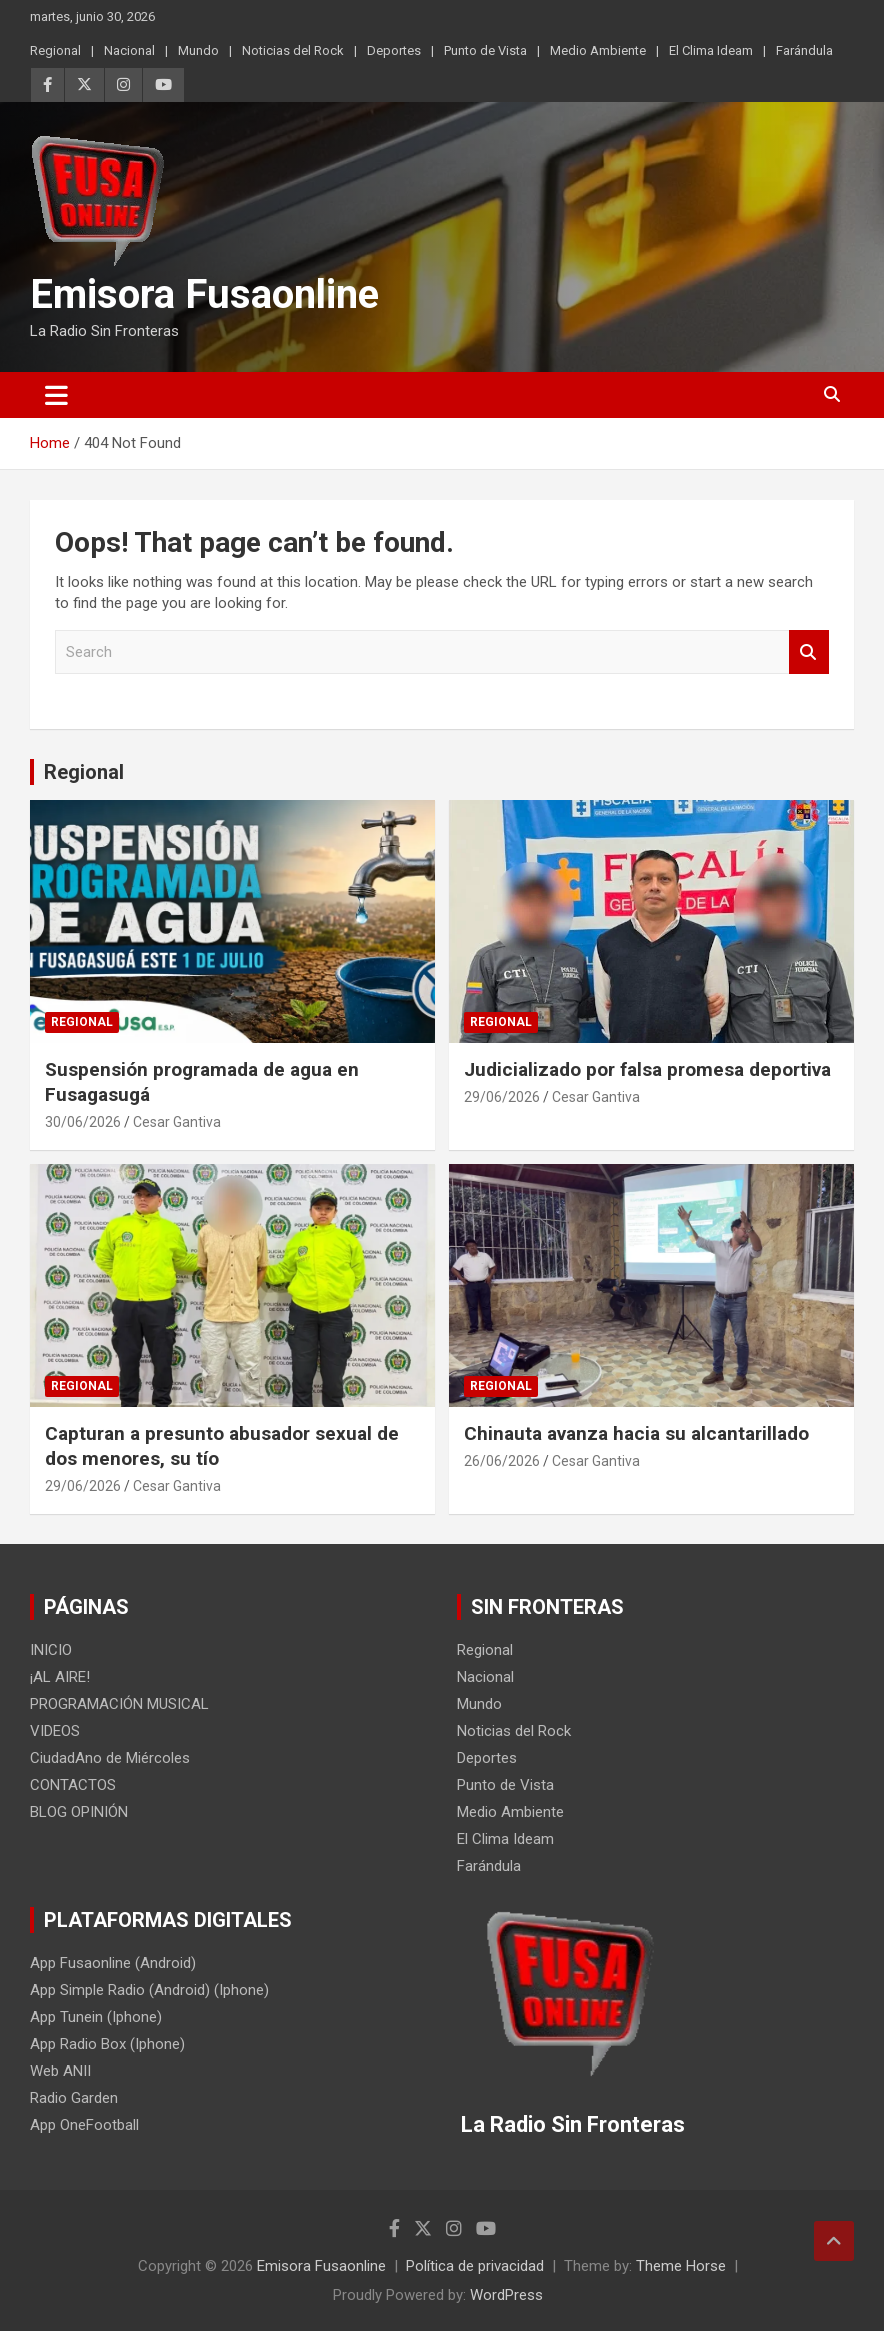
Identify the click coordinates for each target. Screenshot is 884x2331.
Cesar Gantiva (177, 1122)
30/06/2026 (83, 1122)
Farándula (804, 50)
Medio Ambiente (598, 50)
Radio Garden (74, 2098)
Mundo (198, 50)
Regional (55, 50)
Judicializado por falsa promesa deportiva (647, 1069)
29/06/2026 (502, 1097)
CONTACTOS (73, 1785)
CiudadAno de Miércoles (110, 1758)
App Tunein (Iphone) (96, 2017)
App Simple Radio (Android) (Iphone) (149, 1990)
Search (809, 652)
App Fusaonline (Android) (113, 1963)
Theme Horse (681, 2266)
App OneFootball (84, 2125)
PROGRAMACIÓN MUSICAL (119, 1704)
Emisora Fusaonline (204, 294)
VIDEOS (55, 1731)
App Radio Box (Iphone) (107, 2044)
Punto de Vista (485, 50)
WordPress (506, 2295)
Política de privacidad (475, 2266)
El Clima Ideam (711, 50)
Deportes (394, 50)
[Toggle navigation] (56, 395)
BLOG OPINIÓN (79, 1812)
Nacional (129, 50)
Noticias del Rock (293, 50)
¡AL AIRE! (60, 1677)
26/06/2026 (502, 1461)
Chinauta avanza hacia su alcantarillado (636, 1433)
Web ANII (60, 2071)
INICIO (51, 1650)
